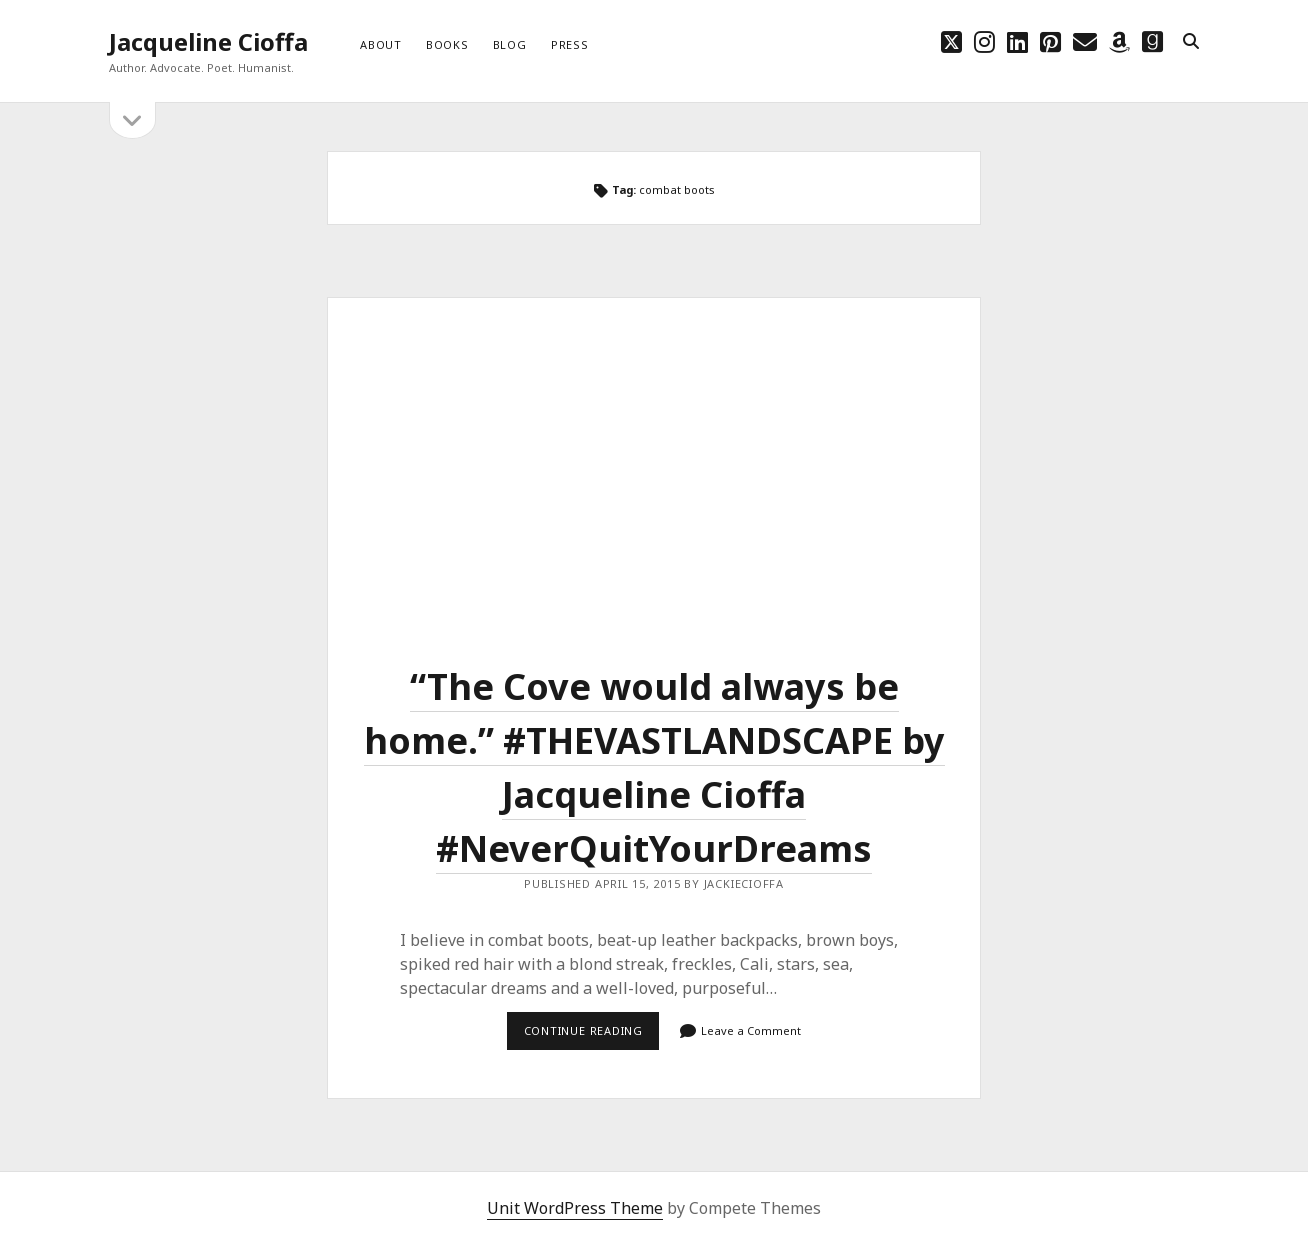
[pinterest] (1050, 41)
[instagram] (984, 41)
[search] (1191, 42)
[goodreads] (1152, 41)
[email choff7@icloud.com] (1085, 41)
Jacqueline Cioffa (208, 41)
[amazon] (1119, 41)
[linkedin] (1017, 41)
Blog (510, 44)
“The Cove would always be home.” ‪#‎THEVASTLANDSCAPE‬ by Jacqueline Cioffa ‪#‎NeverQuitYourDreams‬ (654, 461)
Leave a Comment (751, 1030)
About (381, 44)
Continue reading (592, 1036)
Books (447, 44)
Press (570, 44)
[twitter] (951, 41)
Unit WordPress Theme (575, 1208)
